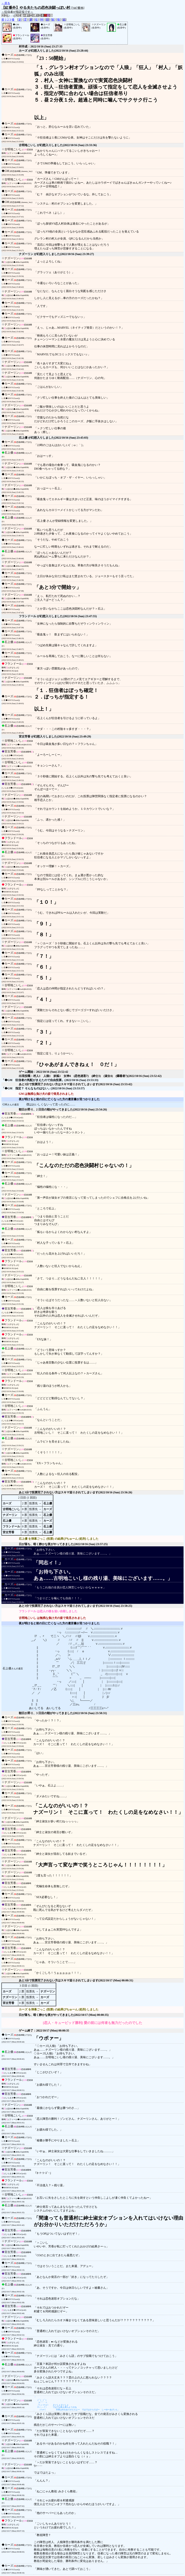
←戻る (5, 3)
